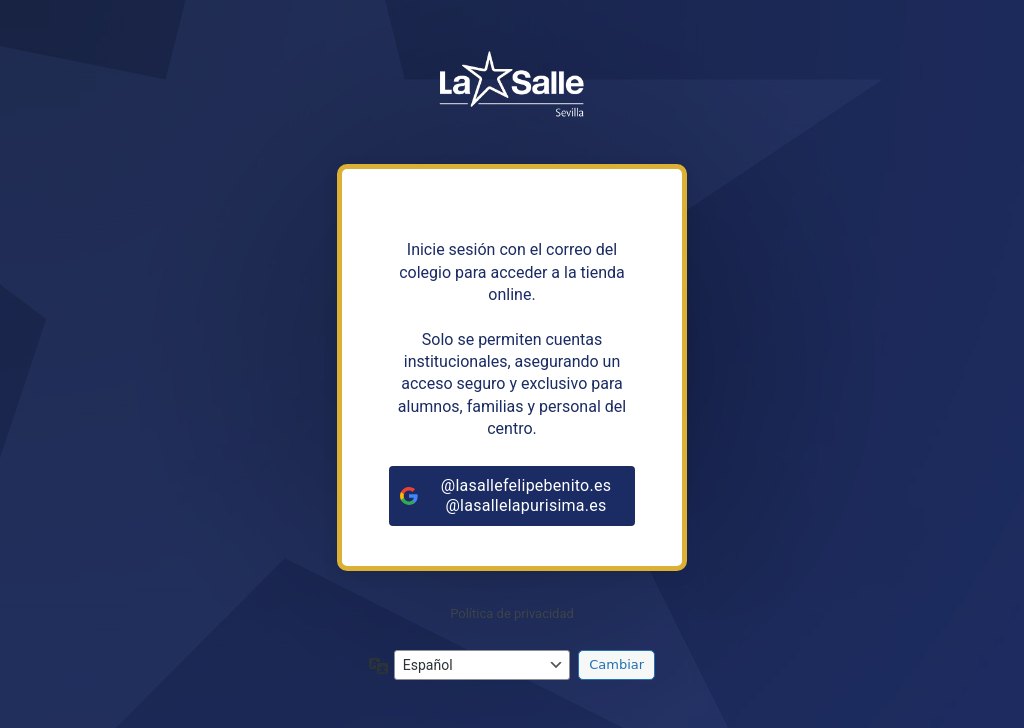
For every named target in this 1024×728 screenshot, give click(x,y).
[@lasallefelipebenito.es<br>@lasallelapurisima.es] (512, 496)
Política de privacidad (512, 613)
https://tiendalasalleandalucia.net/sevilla (512, 90)
